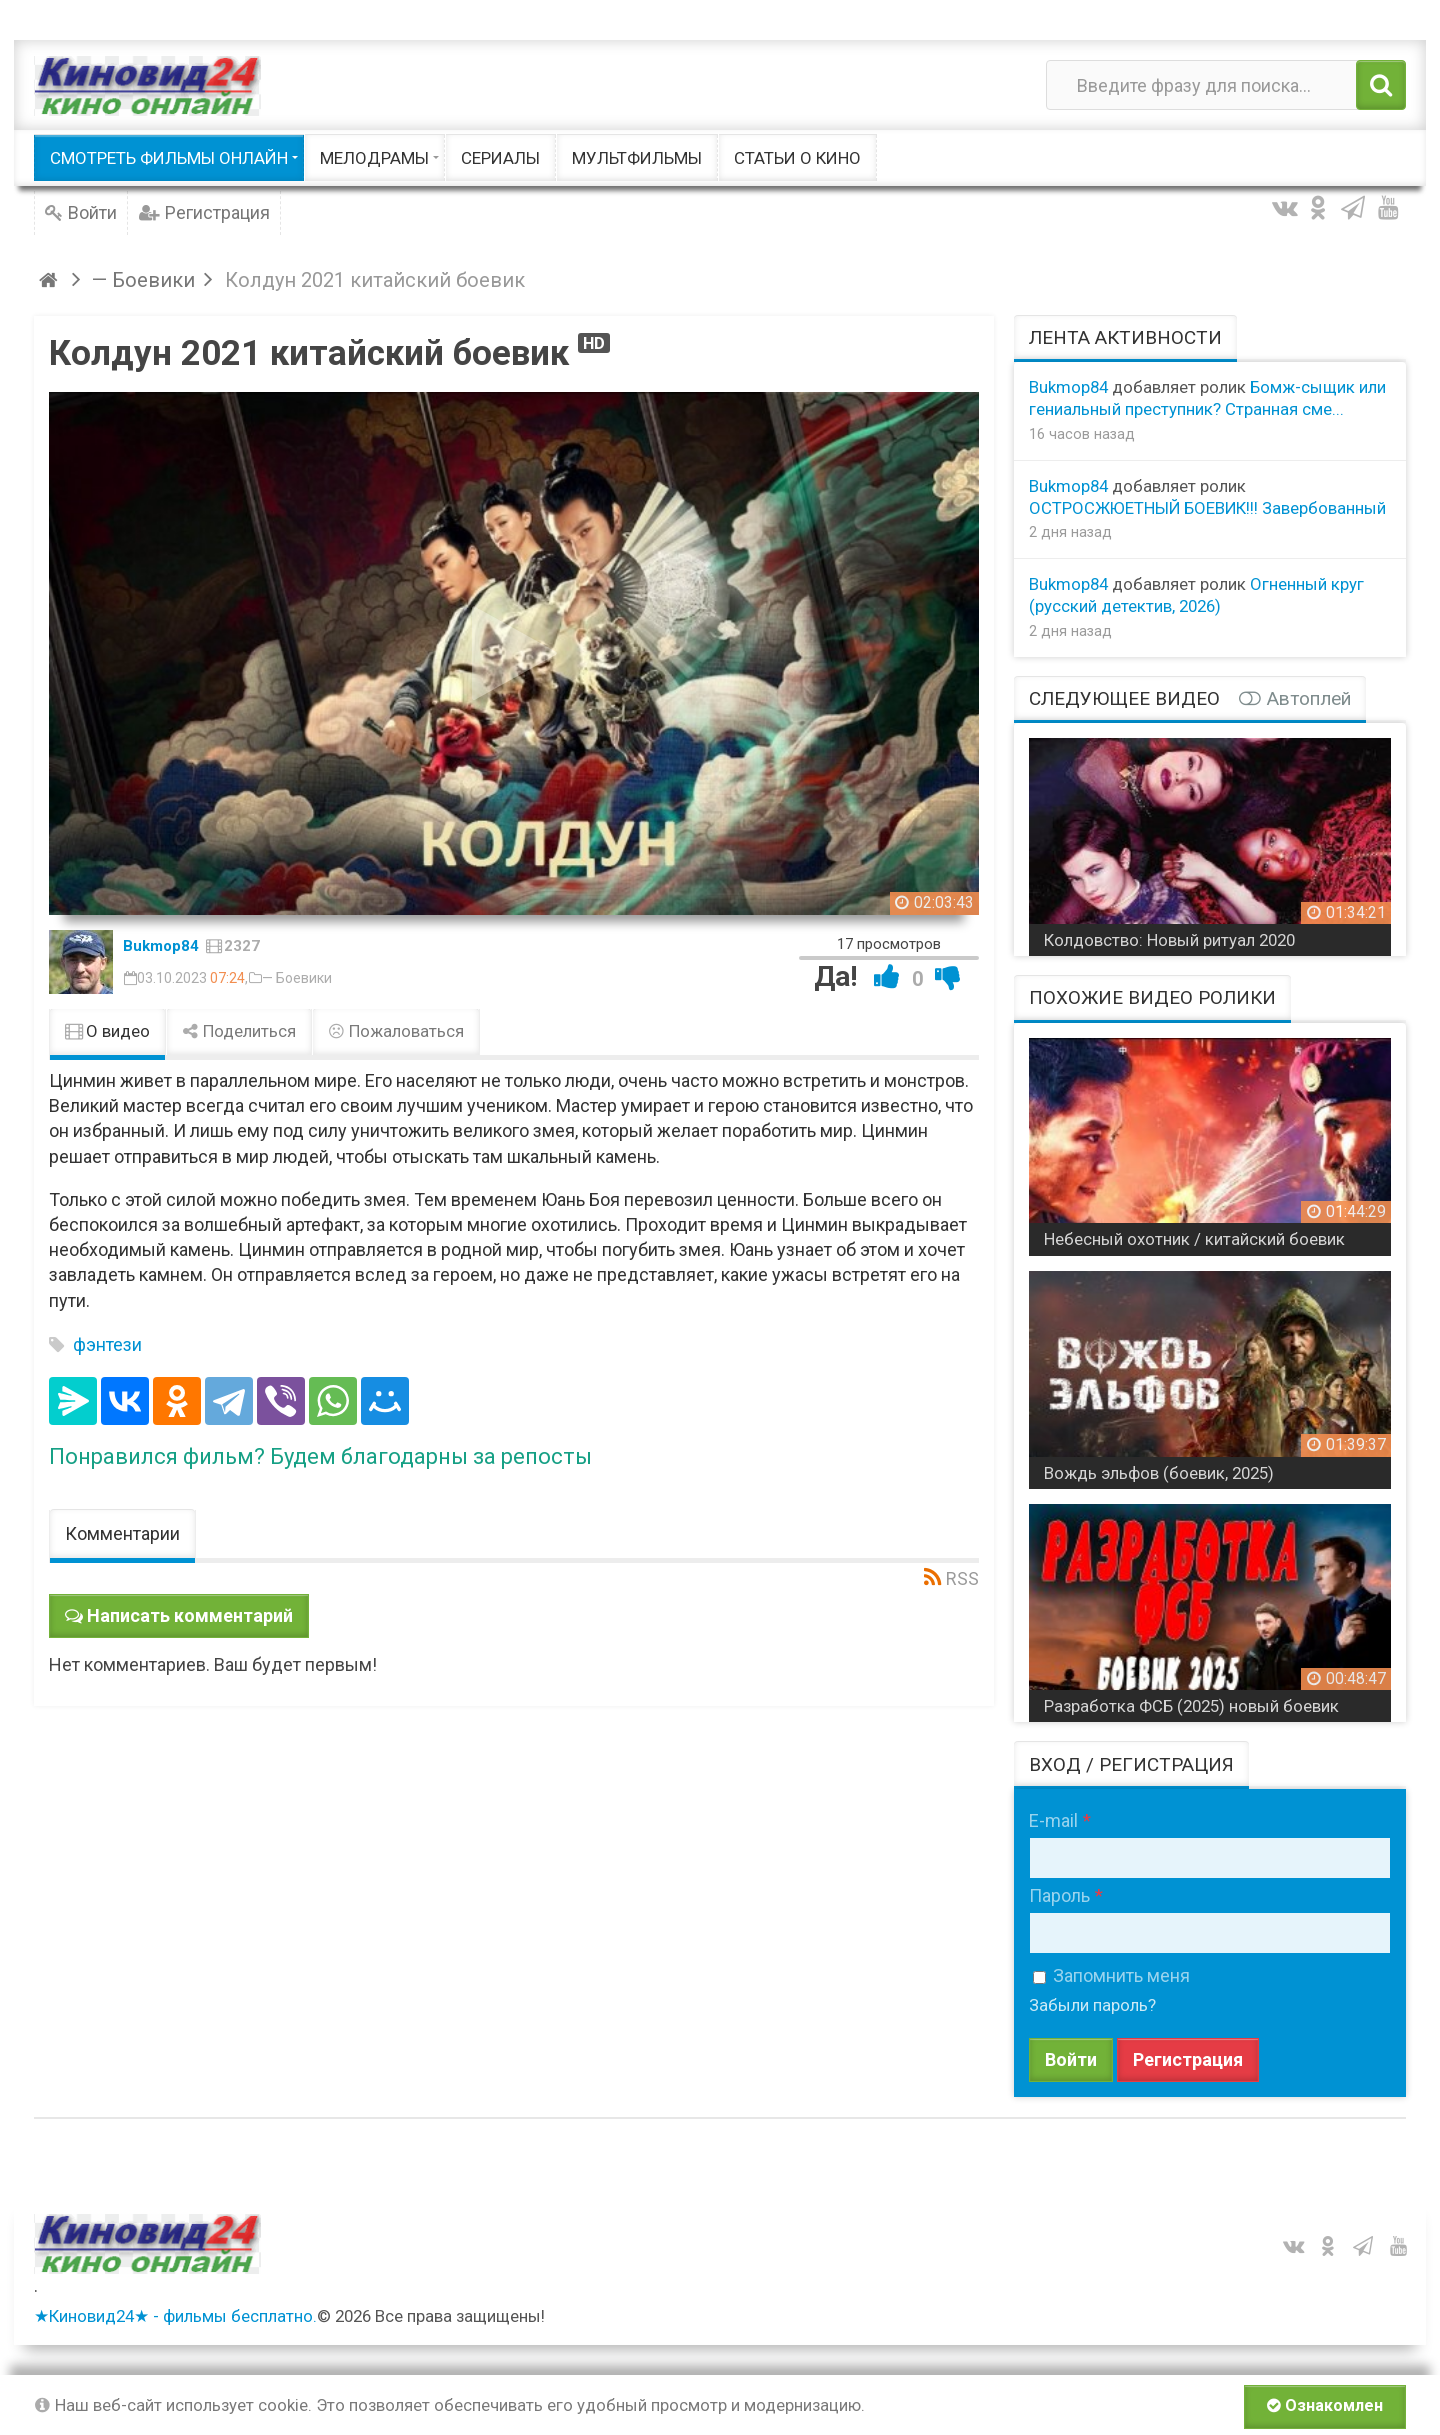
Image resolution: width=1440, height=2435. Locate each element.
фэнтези (107, 1344)
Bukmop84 (161, 946)
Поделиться (239, 1031)
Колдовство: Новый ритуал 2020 (1169, 940)
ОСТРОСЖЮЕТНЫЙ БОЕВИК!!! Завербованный (1207, 508)
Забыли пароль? (1092, 2005)
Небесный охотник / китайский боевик (1194, 1239)
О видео (107, 1031)
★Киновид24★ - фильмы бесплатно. (175, 2316)
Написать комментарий (190, 1615)
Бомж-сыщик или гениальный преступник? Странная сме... (1207, 398)
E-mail (1053, 1820)
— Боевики (297, 978)
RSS (962, 1578)
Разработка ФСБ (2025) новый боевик (1191, 1706)
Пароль (1059, 1895)
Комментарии (122, 1533)
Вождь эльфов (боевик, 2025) (1159, 1473)
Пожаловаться (396, 1031)
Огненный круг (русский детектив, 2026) (1196, 595)
